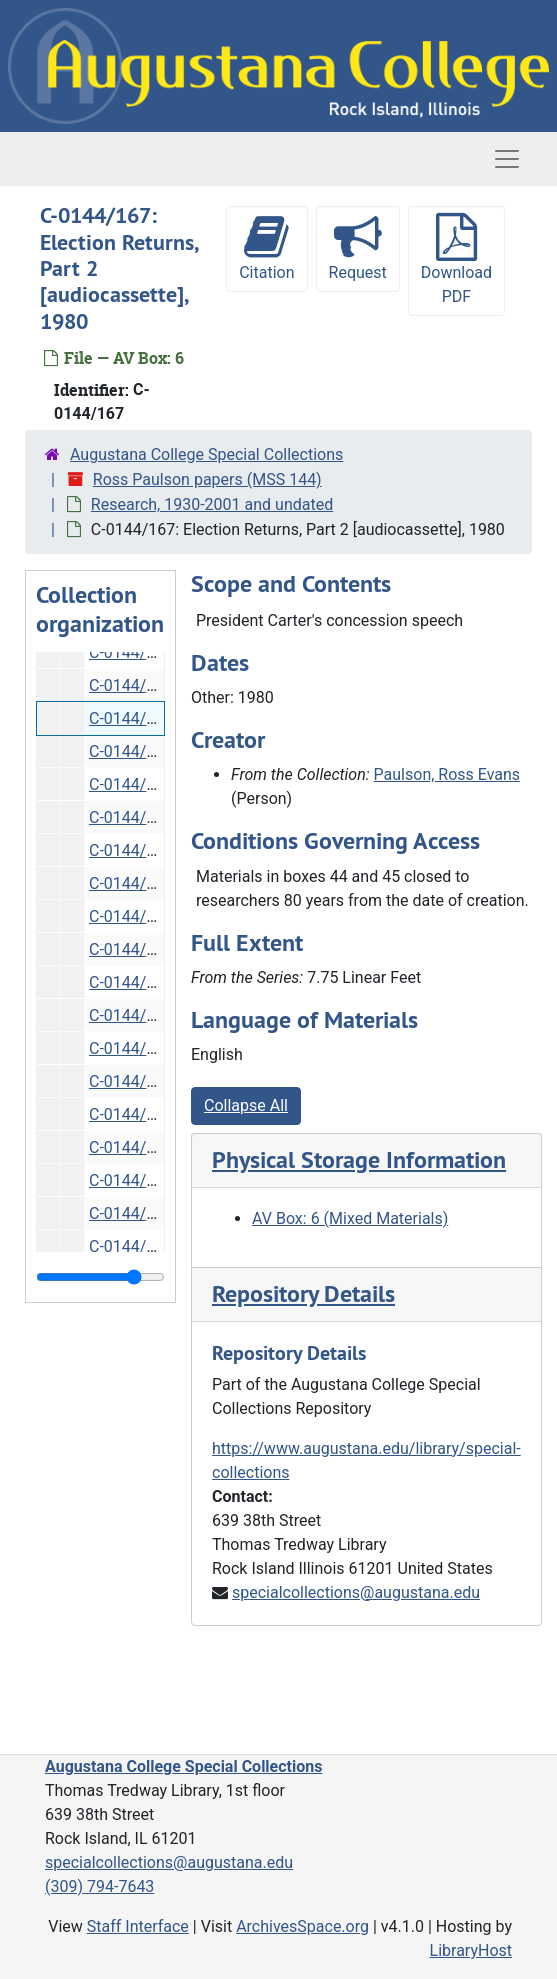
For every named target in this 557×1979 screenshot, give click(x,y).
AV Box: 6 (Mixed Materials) (350, 1218)
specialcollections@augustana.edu (356, 1592)
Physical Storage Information (359, 1159)
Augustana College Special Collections (206, 454)
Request (358, 247)
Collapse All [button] (246, 1105)
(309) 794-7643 (99, 1886)
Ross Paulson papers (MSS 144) (207, 479)
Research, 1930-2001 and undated (212, 504)
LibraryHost (471, 1950)
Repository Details (303, 1293)
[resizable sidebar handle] (100, 1277)
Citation (266, 247)
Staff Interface (138, 1926)
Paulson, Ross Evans (447, 774)
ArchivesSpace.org (302, 1926)
